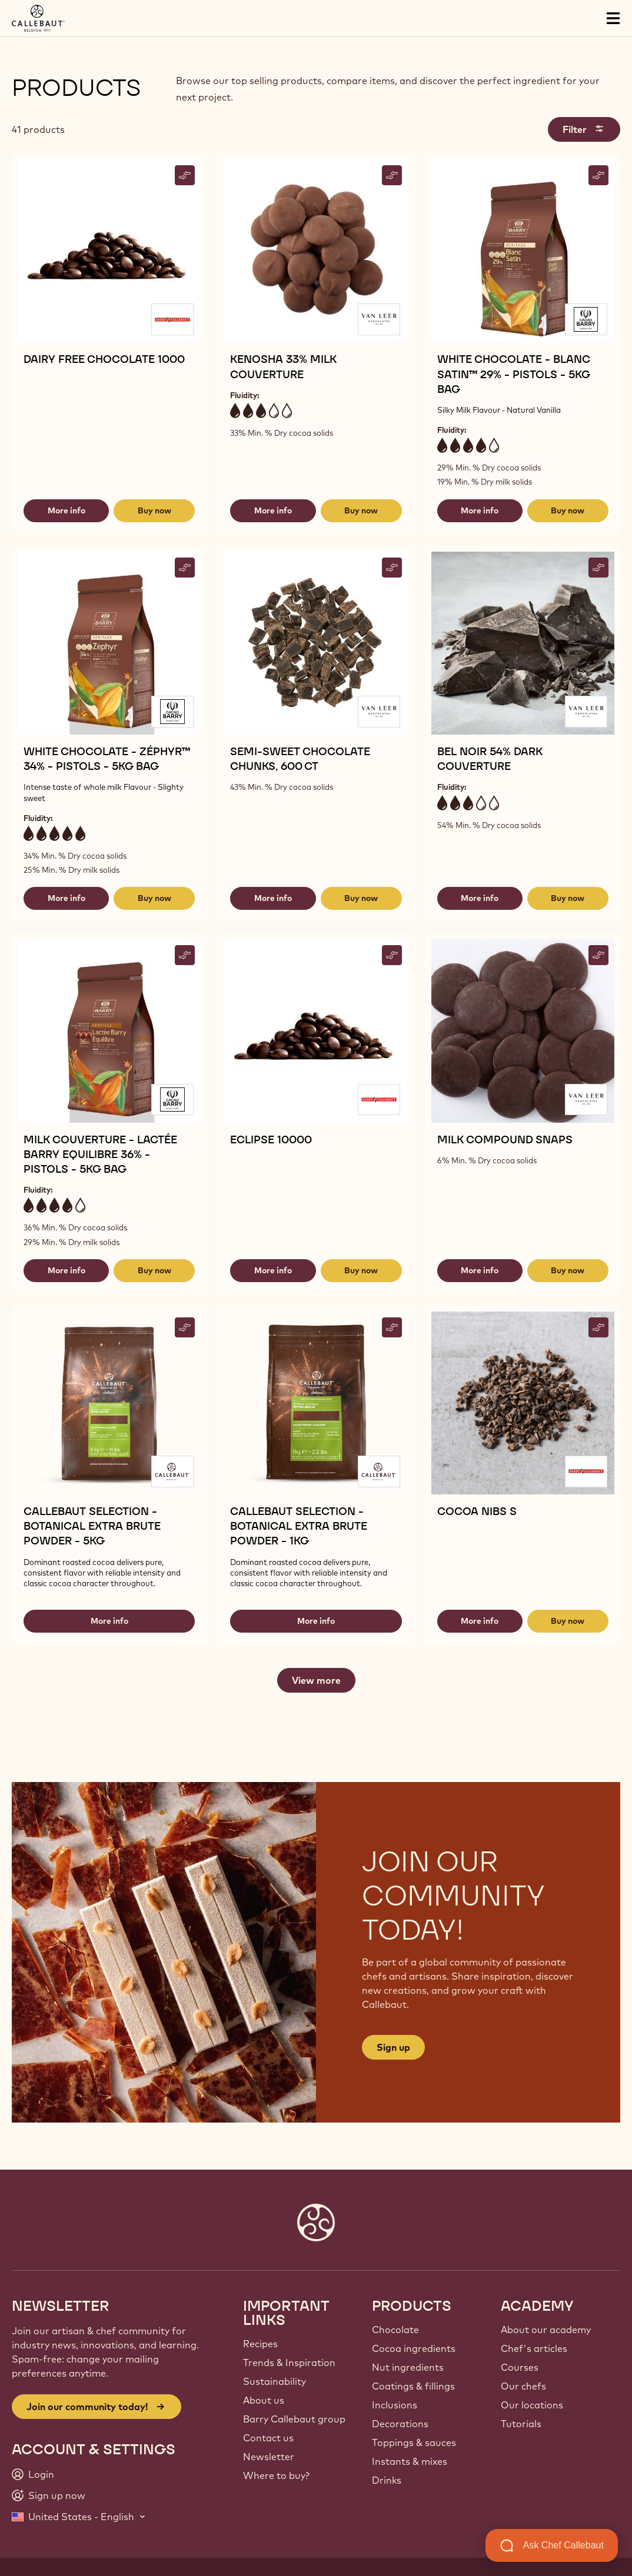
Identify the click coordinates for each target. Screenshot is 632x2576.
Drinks (386, 2480)
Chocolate (395, 2329)
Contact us (268, 2438)
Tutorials (521, 2424)
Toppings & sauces (414, 2442)
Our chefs (523, 2386)
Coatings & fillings (413, 2386)
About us (263, 2400)
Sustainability (274, 2381)
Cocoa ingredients (413, 2348)
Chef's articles (534, 2348)
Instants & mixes (409, 2461)
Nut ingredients (408, 2367)
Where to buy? (276, 2475)
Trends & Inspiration (289, 2362)
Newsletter (268, 2456)
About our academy (546, 2329)
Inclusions (394, 2405)
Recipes (260, 2344)
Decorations (400, 2424)
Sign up (393, 2047)
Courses (519, 2367)
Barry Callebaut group (294, 2419)
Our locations (532, 2405)
